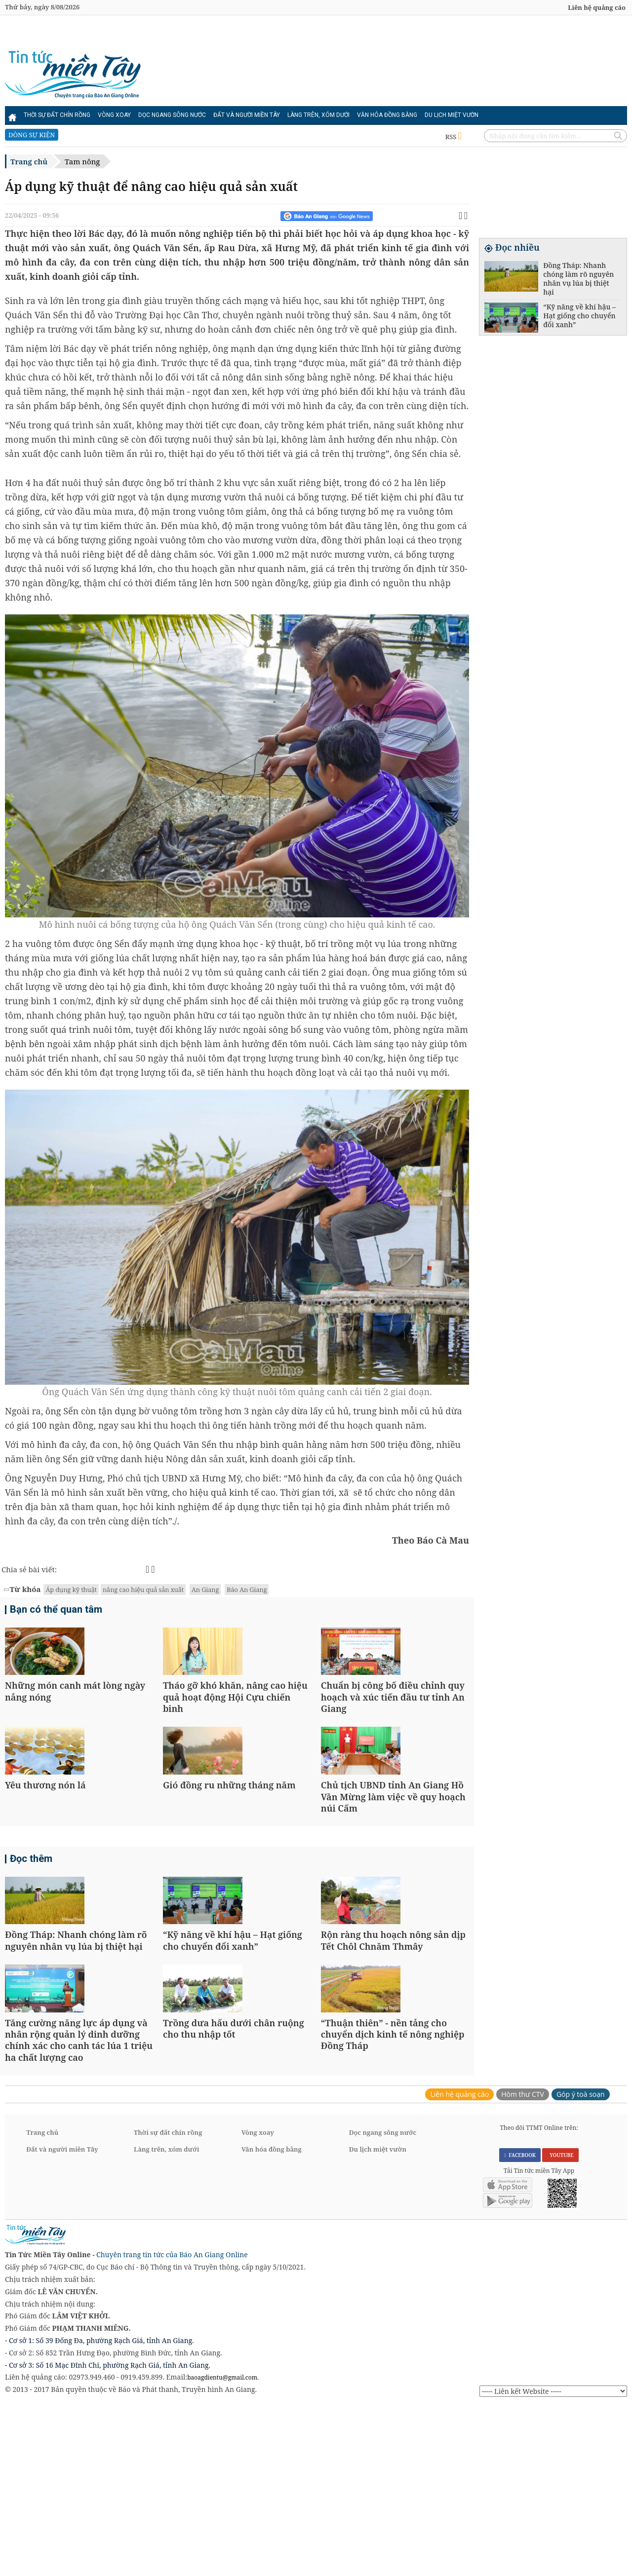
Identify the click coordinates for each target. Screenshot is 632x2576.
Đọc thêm (31, 1945)
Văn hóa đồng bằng (387, 115)
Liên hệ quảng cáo (597, 7)
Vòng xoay (114, 115)
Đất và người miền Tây (246, 115)
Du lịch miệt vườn (451, 115)
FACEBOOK (520, 2323)
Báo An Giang (247, 1589)
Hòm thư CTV (522, 2263)
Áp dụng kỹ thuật (70, 1589)
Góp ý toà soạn (580, 2263)
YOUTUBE (560, 2323)
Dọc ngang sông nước (172, 115)
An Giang (205, 1589)
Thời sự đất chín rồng (57, 115)
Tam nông (82, 161)
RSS (453, 136)
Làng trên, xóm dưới (318, 115)
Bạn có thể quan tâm (56, 1611)
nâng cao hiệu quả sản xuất (143, 1589)
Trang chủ (28, 161)
